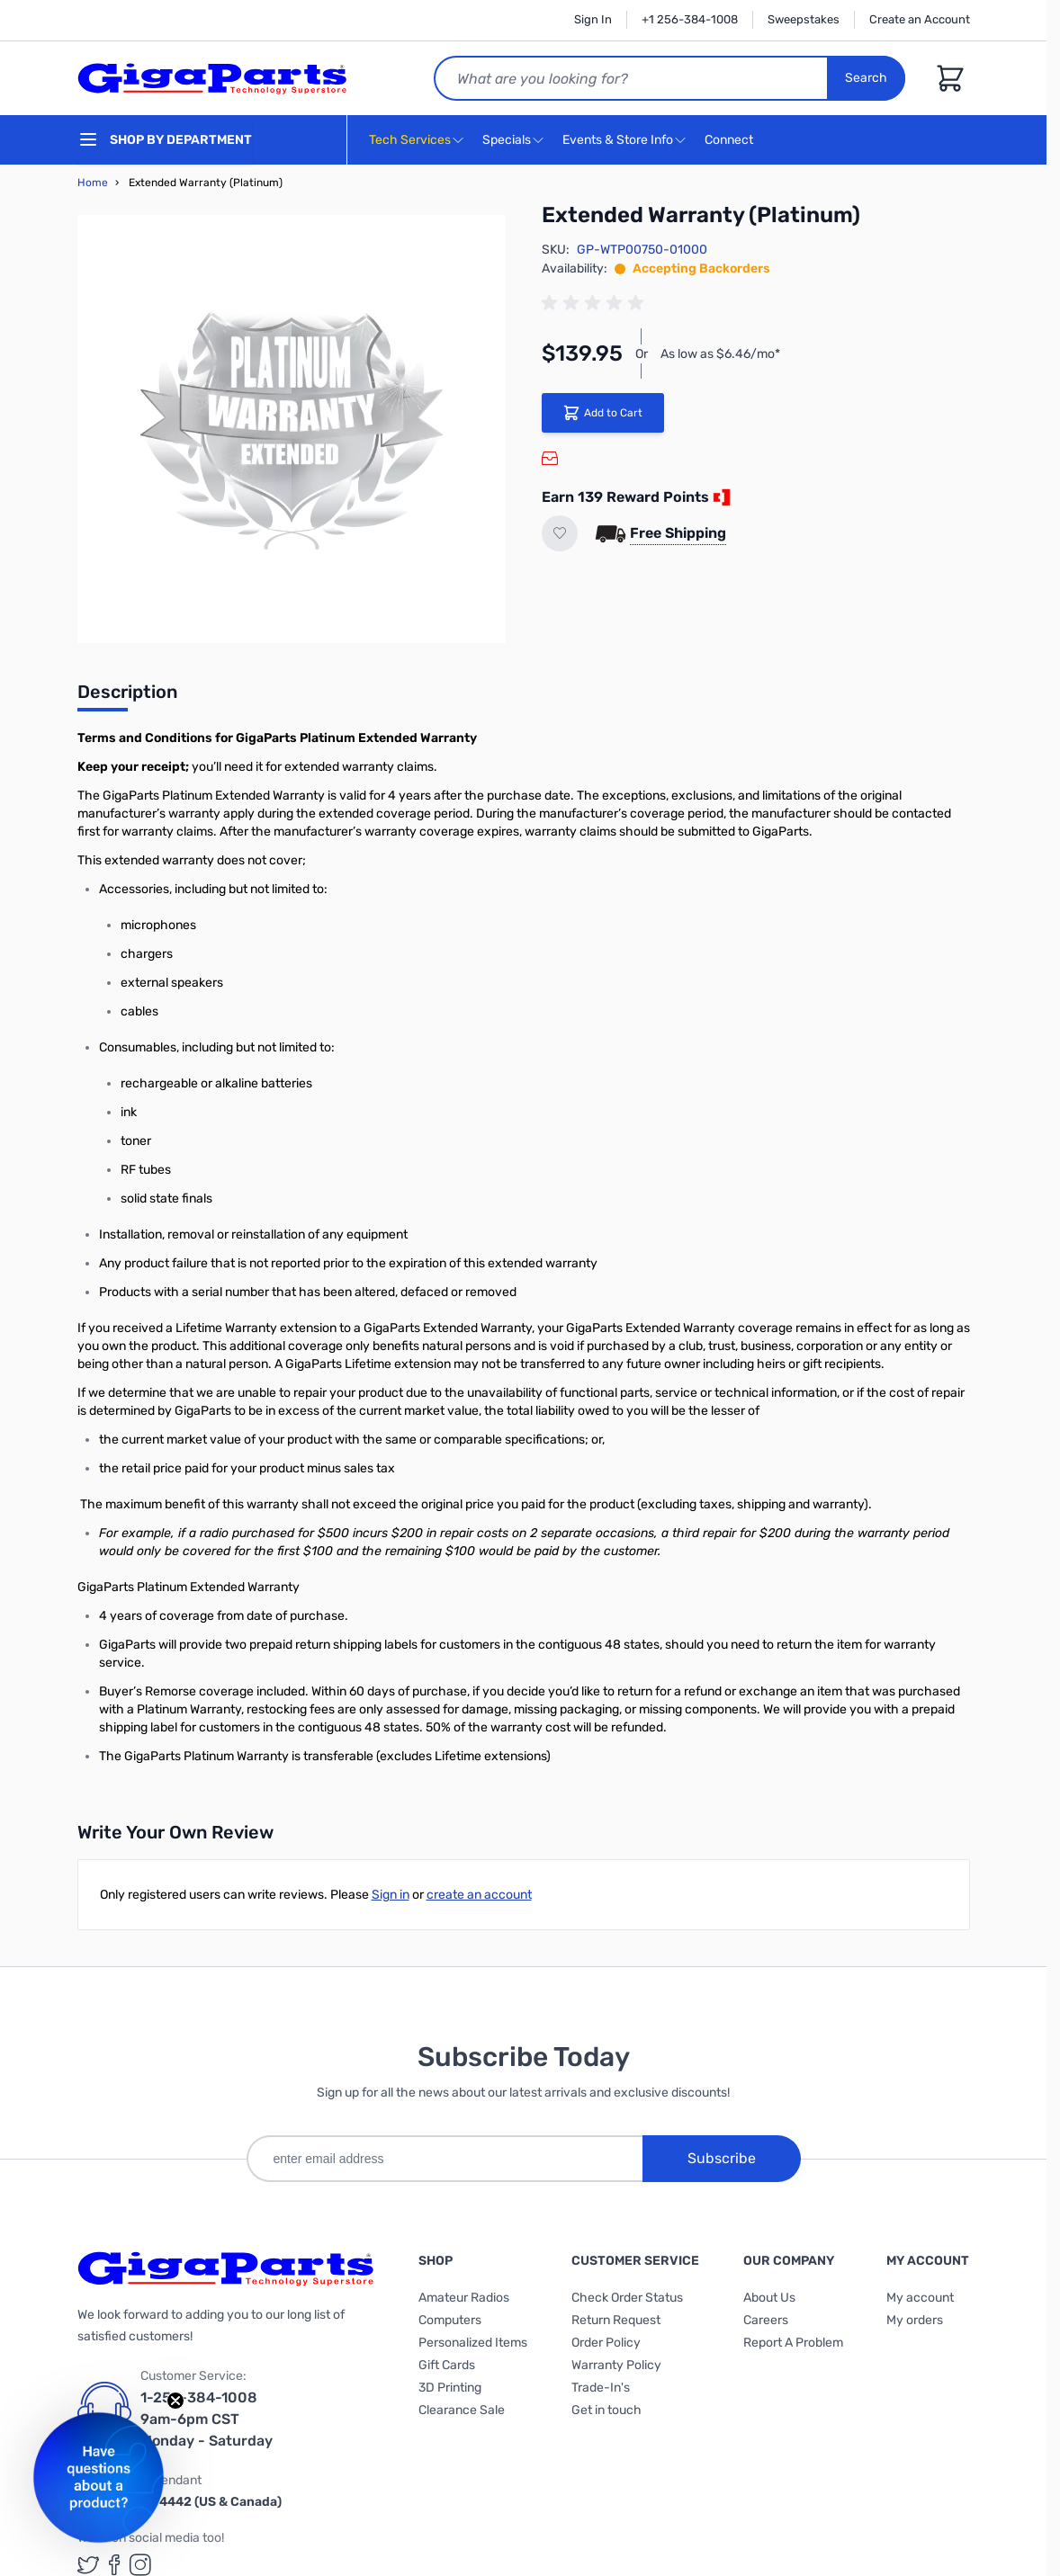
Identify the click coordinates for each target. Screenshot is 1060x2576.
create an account (479, 1894)
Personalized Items (472, 2342)
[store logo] (212, 78)
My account (920, 2297)
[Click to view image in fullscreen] (291, 429)
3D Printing (449, 2387)
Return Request (615, 2320)
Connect (731, 140)
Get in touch (606, 2410)
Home (92, 182)
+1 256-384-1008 (690, 19)
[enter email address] (444, 2158)
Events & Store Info (617, 140)
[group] (596, 303)
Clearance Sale (461, 2410)
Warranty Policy (616, 2365)
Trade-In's (600, 2387)
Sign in (390, 1894)
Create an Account (919, 19)
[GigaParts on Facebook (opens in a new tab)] (114, 2565)
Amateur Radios (463, 2297)
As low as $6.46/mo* (720, 354)
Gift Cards (446, 2365)
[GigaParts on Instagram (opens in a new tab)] (140, 2565)
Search (866, 77)
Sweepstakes (804, 19)
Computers (449, 2320)
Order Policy (606, 2342)
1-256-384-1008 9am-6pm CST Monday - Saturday (206, 2419)
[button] (98, 2477)
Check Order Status (627, 2297)
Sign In (593, 19)
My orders (914, 2320)
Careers (765, 2320)
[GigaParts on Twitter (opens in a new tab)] (88, 2565)
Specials (506, 140)
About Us (769, 2297)
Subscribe (721, 2158)
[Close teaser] (175, 2401)
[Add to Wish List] (560, 533)
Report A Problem (793, 2342)
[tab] (127, 697)
